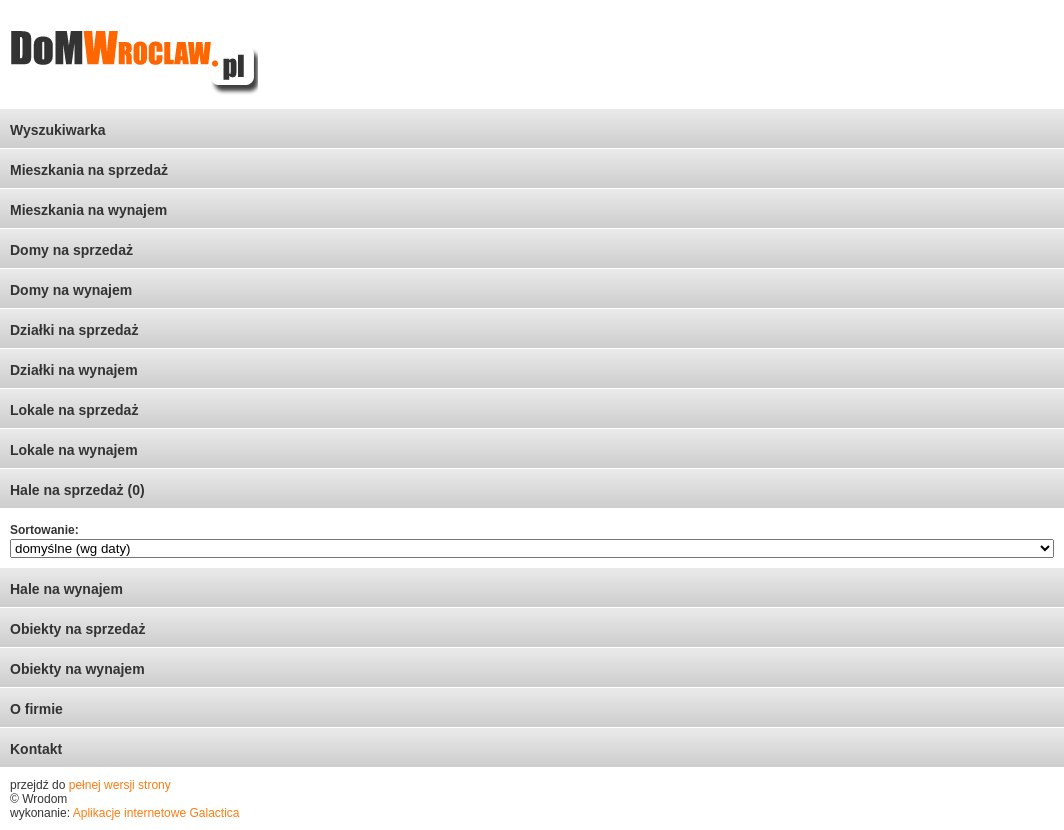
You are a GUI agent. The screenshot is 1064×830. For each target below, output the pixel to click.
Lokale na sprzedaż (74, 410)
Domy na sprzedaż (71, 250)
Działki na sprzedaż (74, 330)
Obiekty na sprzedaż (77, 629)
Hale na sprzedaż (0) (77, 490)
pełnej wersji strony (120, 785)
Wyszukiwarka (57, 130)
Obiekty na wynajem (77, 669)
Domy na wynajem (71, 290)
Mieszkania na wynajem (88, 210)
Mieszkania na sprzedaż (89, 170)
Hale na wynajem (66, 589)
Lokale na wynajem (74, 450)
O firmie (36, 709)
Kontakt (36, 749)
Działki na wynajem (74, 370)
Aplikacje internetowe (129, 813)
